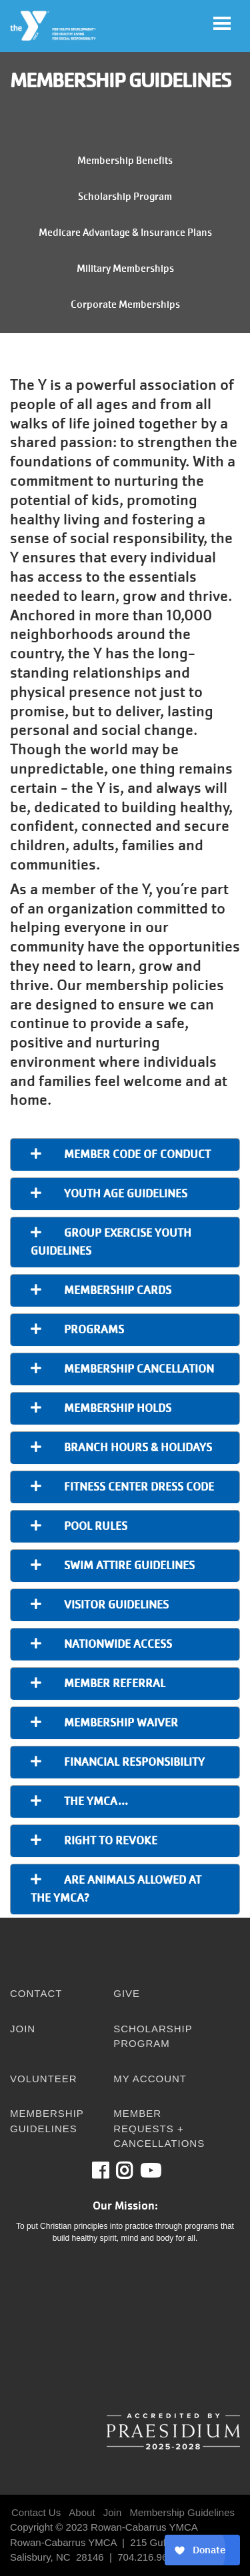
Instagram (134, 2171)
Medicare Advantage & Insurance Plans (125, 232)
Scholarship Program (125, 196)
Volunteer (43, 2078)
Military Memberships (125, 268)
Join (22, 2028)
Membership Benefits (125, 160)
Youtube (149, 2171)
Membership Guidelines (47, 2121)
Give (126, 1993)
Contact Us (36, 2512)
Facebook (110, 2171)
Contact (36, 1993)
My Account (150, 2078)
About (82, 2512)
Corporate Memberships (125, 304)
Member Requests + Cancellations (159, 2128)
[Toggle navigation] (222, 23)
